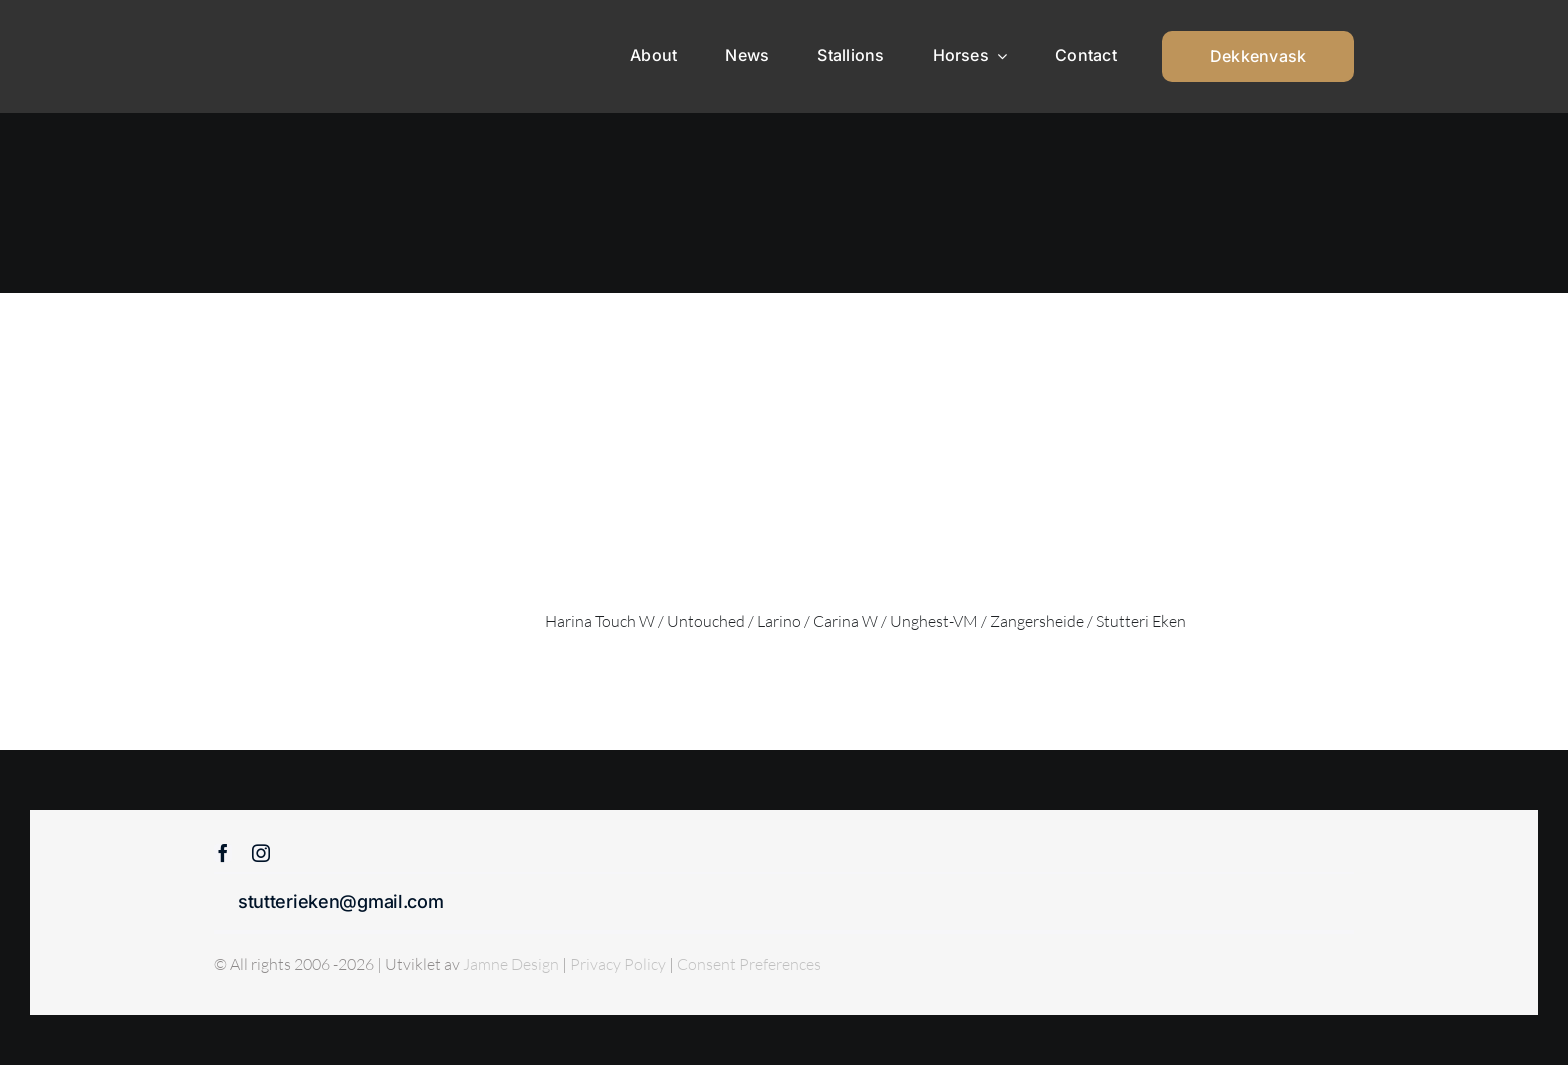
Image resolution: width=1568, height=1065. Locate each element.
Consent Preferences (749, 964)
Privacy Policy (619, 964)
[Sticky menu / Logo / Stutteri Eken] (265, 30)
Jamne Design (511, 964)
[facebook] (223, 853)
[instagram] (261, 853)
